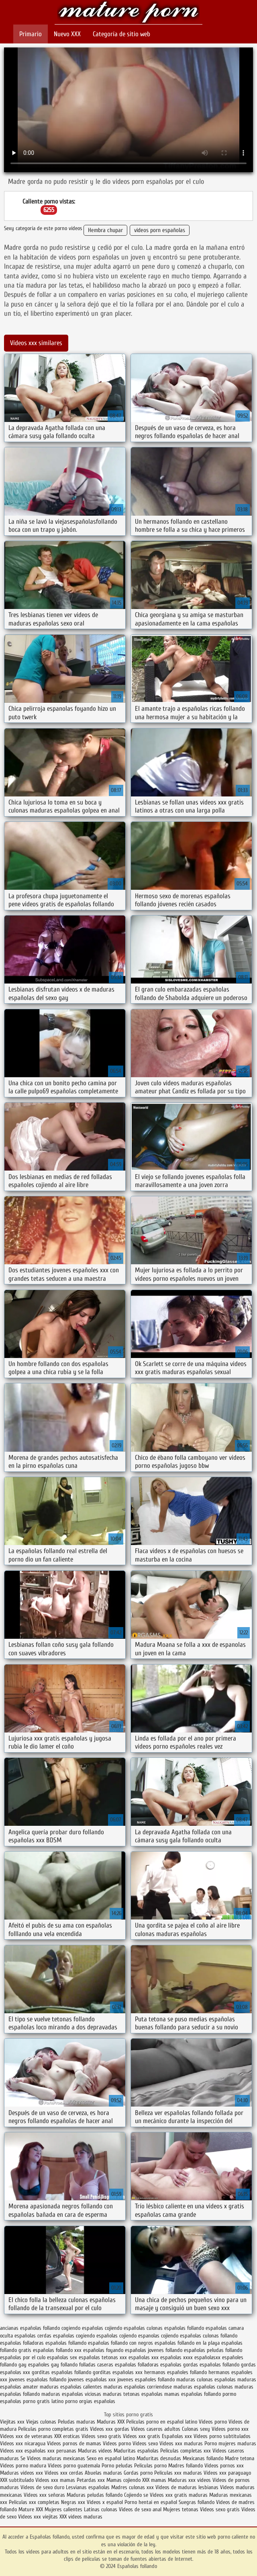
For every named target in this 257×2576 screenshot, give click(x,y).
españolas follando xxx (57, 2350)
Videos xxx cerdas (65, 2472)
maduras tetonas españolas (133, 2394)
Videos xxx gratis (141, 2436)
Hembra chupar (105, 230)
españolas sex (62, 2357)
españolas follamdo (65, 2342)
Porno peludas (117, 2465)
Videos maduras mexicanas (56, 2458)
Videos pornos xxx (224, 2465)
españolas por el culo (22, 2357)
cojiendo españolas (125, 2328)
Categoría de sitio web (121, 34)
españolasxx (207, 2357)
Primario (30, 34)
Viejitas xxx (12, 2421)
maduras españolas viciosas (71, 2394)
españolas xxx (143, 2357)
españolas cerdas (32, 2335)
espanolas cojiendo (158, 2335)
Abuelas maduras (104, 2472)
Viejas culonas (41, 2421)
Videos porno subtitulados (222, 2436)
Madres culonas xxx (132, 2487)
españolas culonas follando (208, 2335)
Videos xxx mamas (55, 2480)
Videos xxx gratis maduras (179, 2495)
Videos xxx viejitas (38, 2516)
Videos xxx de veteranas (26, 2436)
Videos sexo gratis (101, 2436)
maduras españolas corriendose (138, 2386)
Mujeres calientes (63, 2509)
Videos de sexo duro (43, 2487)
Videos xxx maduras (181, 2443)
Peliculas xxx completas (34, 2502)
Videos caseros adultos (155, 2429)
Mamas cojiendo (123, 2480)
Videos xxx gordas (110, 2429)
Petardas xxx (91, 2480)
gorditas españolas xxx (118, 2372)
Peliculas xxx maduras (179, 2472)
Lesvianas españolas (88, 2487)
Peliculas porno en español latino (162, 2421)
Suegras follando (197, 2502)
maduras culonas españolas (206, 2379)
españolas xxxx (176, 2357)
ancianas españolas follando (30, 2328)
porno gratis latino (43, 2401)
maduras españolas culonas (203, 2386)
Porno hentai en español (150, 2502)
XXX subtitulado (17, 2480)
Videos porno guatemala (74, 2465)
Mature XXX (30, 2509)
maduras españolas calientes (71, 2386)
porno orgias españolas (90, 2401)
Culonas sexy (196, 2429)
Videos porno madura (23, 2465)
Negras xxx (74, 2502)
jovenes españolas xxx (92, 2379)
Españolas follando (129, 13)
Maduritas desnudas (159, 2458)
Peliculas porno (151, 2465)
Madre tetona (239, 2458)
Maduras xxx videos (189, 2480)
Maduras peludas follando (94, 2495)
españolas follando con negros (120, 2342)
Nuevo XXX (67, 34)
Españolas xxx (177, 2436)
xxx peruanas (61, 2450)
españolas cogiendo (74, 2335)
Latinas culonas (100, 2509)
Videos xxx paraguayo (227, 2472)
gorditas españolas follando (61, 2372)
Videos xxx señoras (45, 2495)
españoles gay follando (53, 2364)
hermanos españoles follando (175, 2372)
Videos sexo (145, 2443)
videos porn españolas (159, 230)
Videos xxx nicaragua (22, 2443)
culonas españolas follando (175, 2328)
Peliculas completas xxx (185, 2450)
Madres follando (186, 2465)
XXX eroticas (67, 2436)
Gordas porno (138, 2472)
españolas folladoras (22, 2342)
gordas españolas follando (211, 2364)
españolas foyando (103, 2350)
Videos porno (213, 2421)
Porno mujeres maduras (230, 2443)
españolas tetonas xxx (103, 2357)
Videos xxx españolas (23, 2450)
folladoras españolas (160, 2364)
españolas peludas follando (213, 2350)
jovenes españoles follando (146, 2379)
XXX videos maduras (80, 2516)
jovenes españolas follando (37, 2379)
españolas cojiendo (116, 2335)
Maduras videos (95, 2450)
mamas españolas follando (192, 2394)
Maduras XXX (110, 2421)
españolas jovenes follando (153, 2350)
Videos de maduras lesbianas (187, 2487)
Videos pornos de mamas (74, 2443)
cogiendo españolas (82, 2328)
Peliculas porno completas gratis (53, 2429)
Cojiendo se (136, 2495)
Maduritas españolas (136, 2450)
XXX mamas (154, 2480)
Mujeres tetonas (180, 2509)
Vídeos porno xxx (230, 2429)
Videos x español (105, 2502)
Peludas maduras (76, 2421)
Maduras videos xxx (21, 2472)
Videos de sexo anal (140, 2509)
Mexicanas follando (203, 2458)
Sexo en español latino (111, 2458)
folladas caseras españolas (107, 2364)
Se (22, 2458)
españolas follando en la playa (187, 2342)
